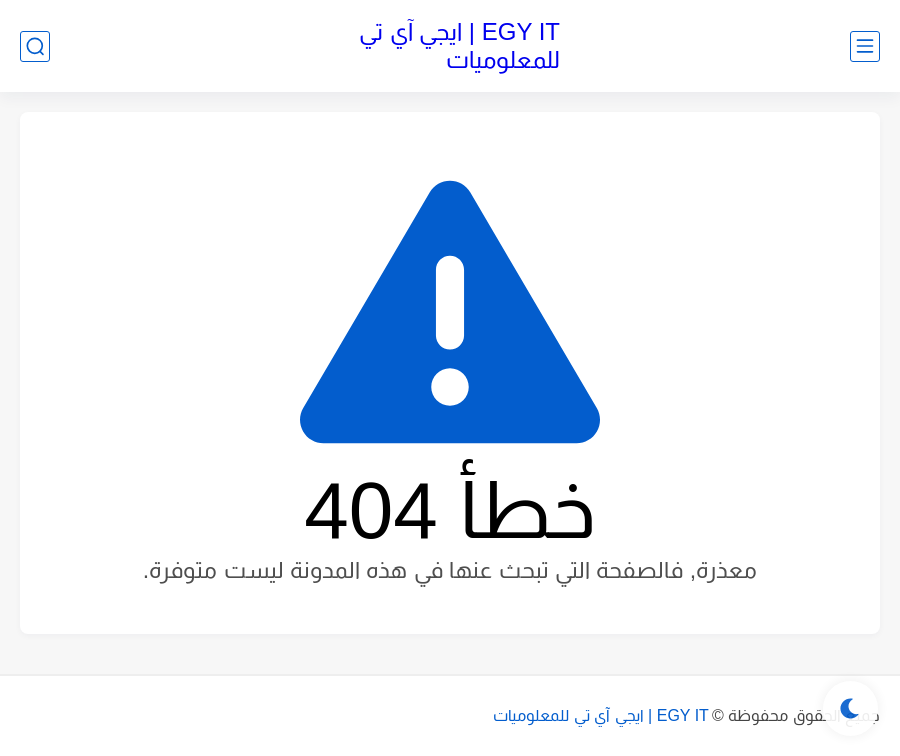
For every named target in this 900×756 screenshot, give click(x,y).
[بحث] (35, 46)
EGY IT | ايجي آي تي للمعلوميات (459, 45)
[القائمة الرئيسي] (865, 46)
